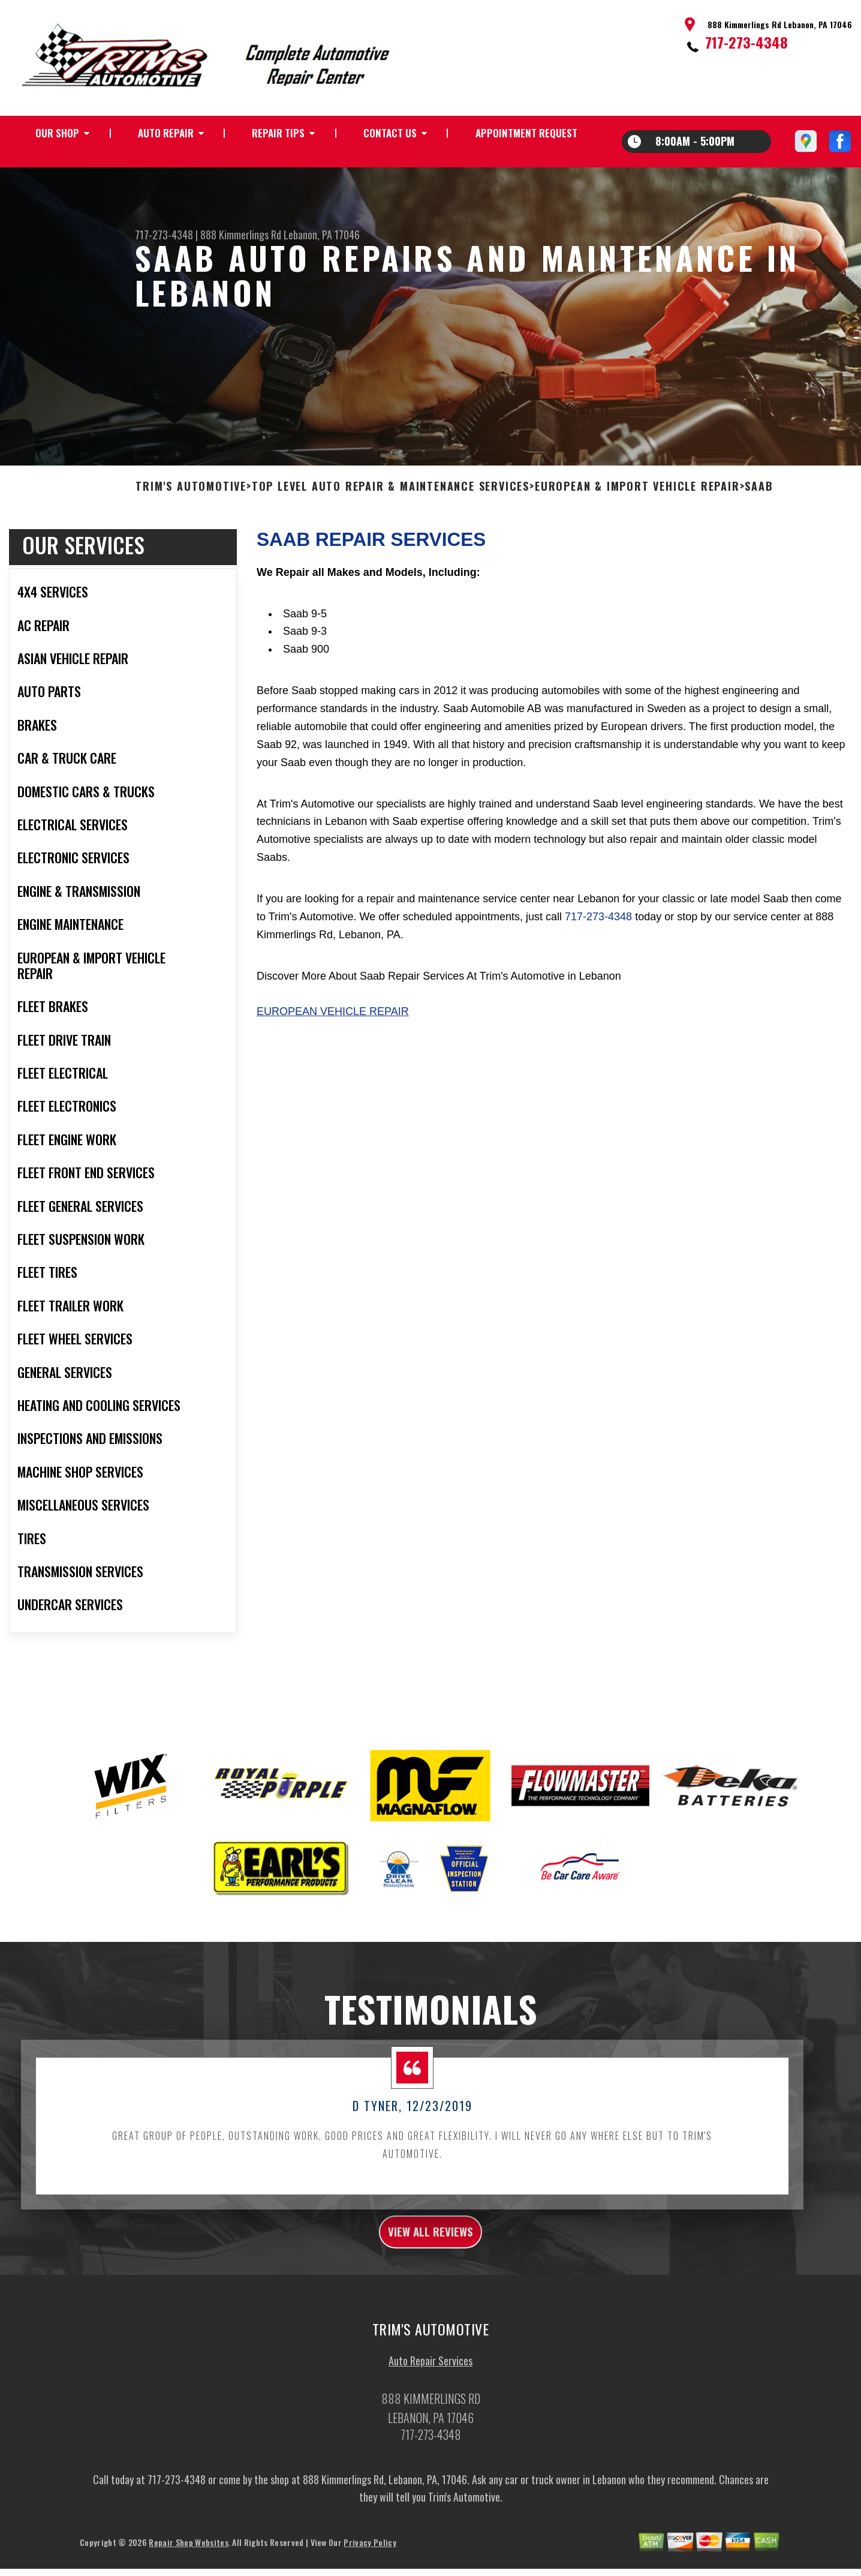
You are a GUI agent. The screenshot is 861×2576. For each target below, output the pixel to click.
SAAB (759, 528)
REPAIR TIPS (278, 132)
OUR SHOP (57, 132)
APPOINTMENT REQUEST (526, 132)
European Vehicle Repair (333, 1053)
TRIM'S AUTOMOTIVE (191, 528)
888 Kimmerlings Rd (240, 234)
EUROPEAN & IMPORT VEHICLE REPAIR (637, 528)
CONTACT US (390, 132)
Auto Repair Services (430, 2408)
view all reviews (430, 2276)
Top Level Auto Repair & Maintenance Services (390, 528)
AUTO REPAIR (166, 132)
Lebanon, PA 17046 (322, 234)
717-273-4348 (746, 42)
